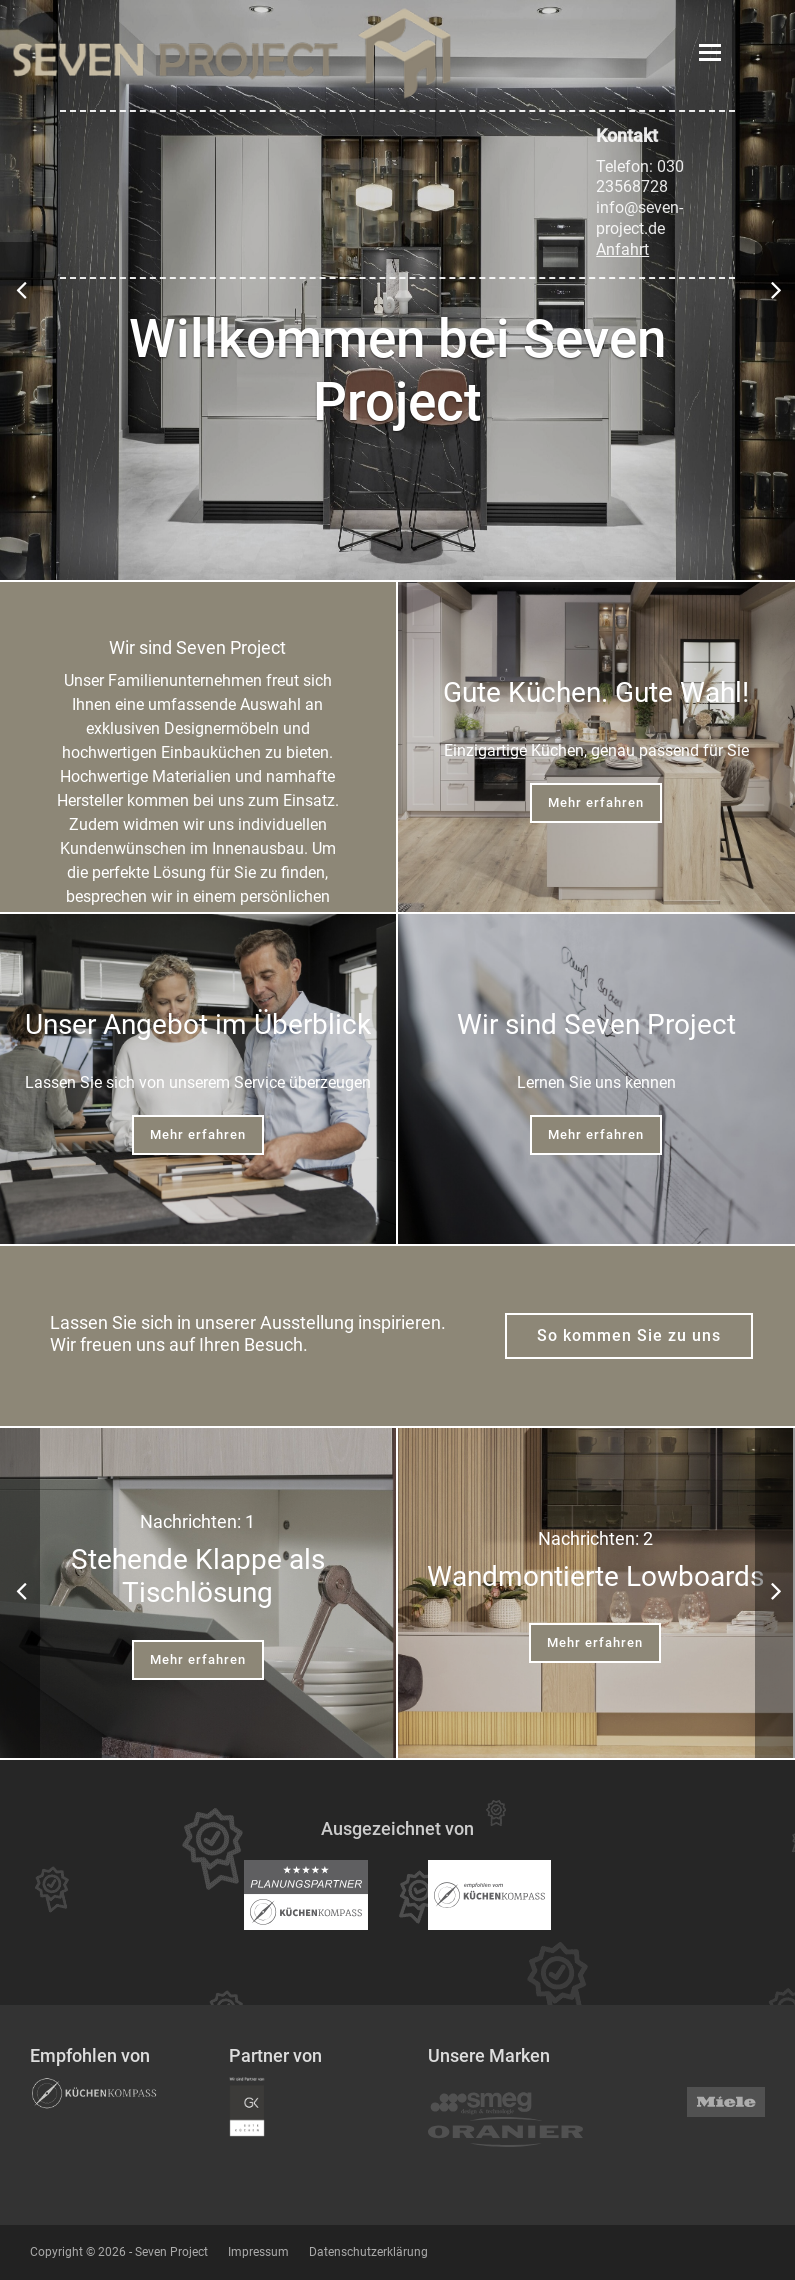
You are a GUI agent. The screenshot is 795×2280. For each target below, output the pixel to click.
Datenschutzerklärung (368, 2252)
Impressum (258, 2252)
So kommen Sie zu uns (629, 1335)
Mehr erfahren (596, 802)
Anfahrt (622, 249)
